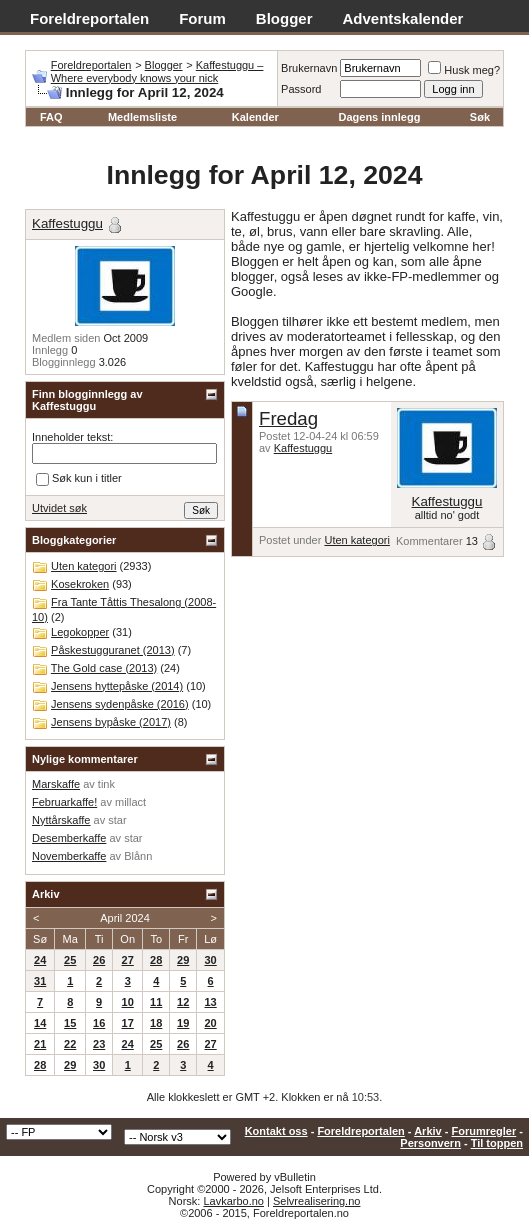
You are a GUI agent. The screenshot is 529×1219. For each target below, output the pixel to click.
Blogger (284, 18)
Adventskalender (403, 18)
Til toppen (497, 1143)
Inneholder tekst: (72, 437)
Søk (480, 117)
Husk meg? (464, 70)
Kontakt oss (276, 1131)
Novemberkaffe (69, 856)
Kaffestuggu (303, 448)
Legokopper (80, 632)
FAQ (51, 117)
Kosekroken (80, 584)
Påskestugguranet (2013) (113, 650)
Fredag (288, 418)
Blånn (138, 856)
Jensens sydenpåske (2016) (120, 704)
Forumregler (483, 1131)
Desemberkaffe (69, 838)
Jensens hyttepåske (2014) (117, 686)
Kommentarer (429, 541)
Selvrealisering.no (316, 1201)
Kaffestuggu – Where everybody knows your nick (157, 71)
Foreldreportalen (89, 18)
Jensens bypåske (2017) (111, 722)
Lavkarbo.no (233, 1201)
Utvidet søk (59, 508)
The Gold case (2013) (104, 668)
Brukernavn (309, 68)
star (117, 820)
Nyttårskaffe (61, 820)
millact (130, 802)
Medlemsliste (142, 117)
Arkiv (428, 1131)
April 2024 (125, 918)
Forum (202, 18)
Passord (301, 89)
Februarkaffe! (64, 802)
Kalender (255, 117)
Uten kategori (356, 540)
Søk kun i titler (79, 479)
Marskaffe (56, 784)
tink (106, 784)
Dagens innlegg (380, 117)
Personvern (430, 1143)
